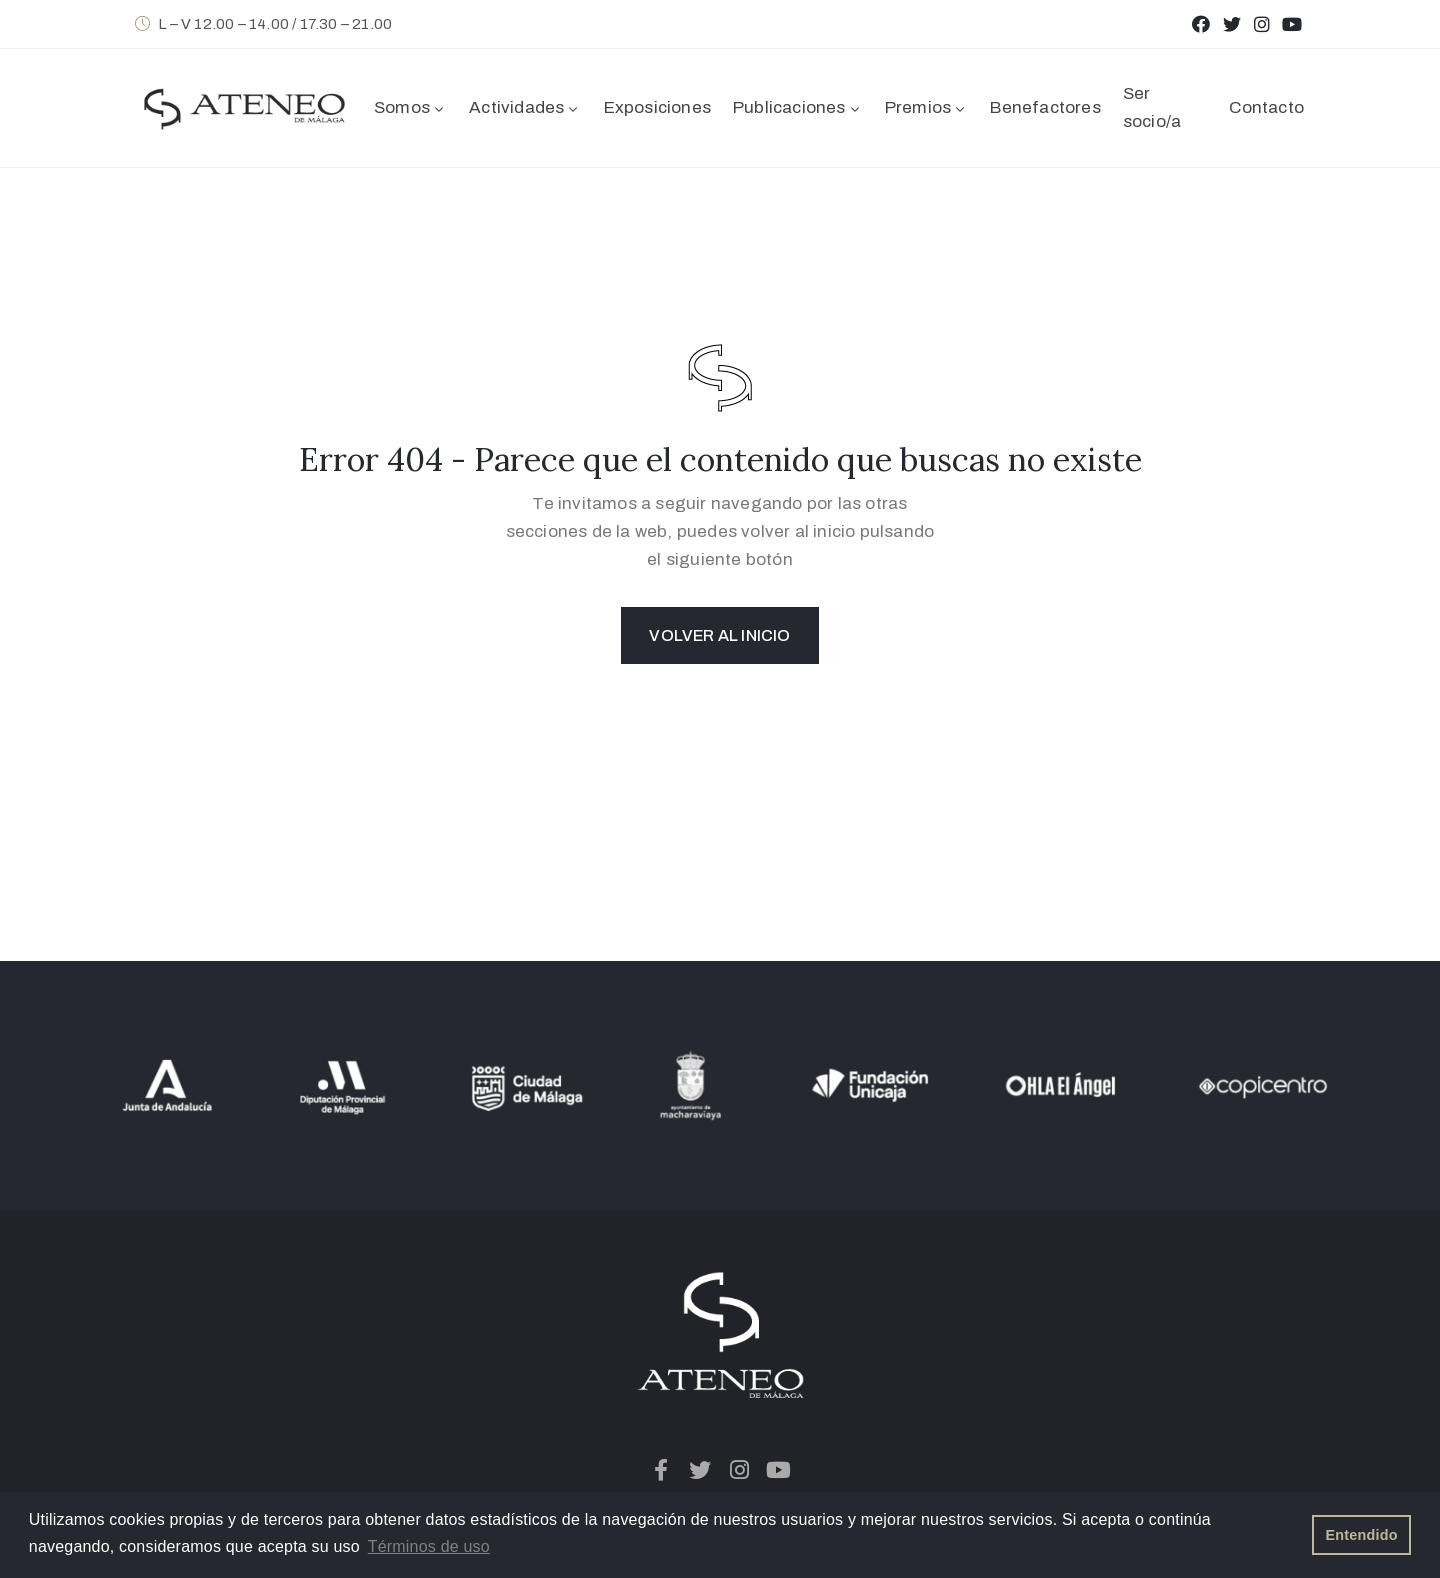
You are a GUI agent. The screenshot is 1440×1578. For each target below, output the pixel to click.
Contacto (1266, 107)
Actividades (525, 107)
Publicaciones (798, 107)
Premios (927, 107)
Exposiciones (657, 107)
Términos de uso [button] (429, 1546)
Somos (410, 107)
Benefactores (1045, 107)
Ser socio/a (1152, 107)
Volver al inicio (719, 635)
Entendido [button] (1362, 1535)
